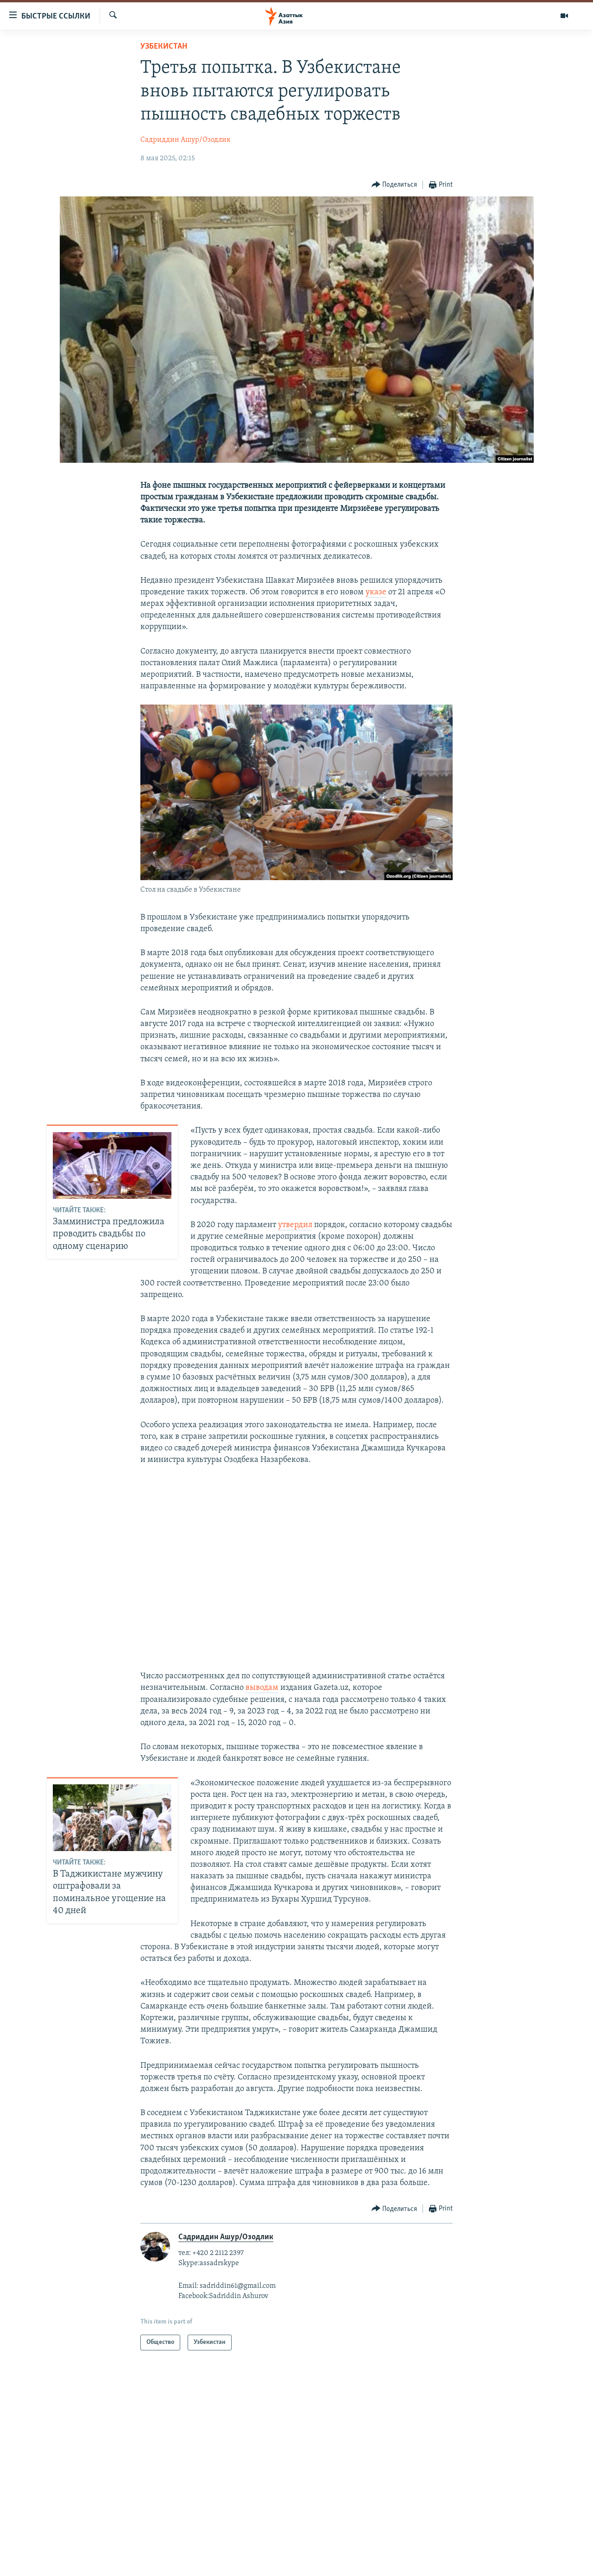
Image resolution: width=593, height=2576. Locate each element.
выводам (262, 1687)
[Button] (394, 185)
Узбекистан (163, 46)
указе (376, 592)
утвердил (295, 1225)
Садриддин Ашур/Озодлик (185, 140)
